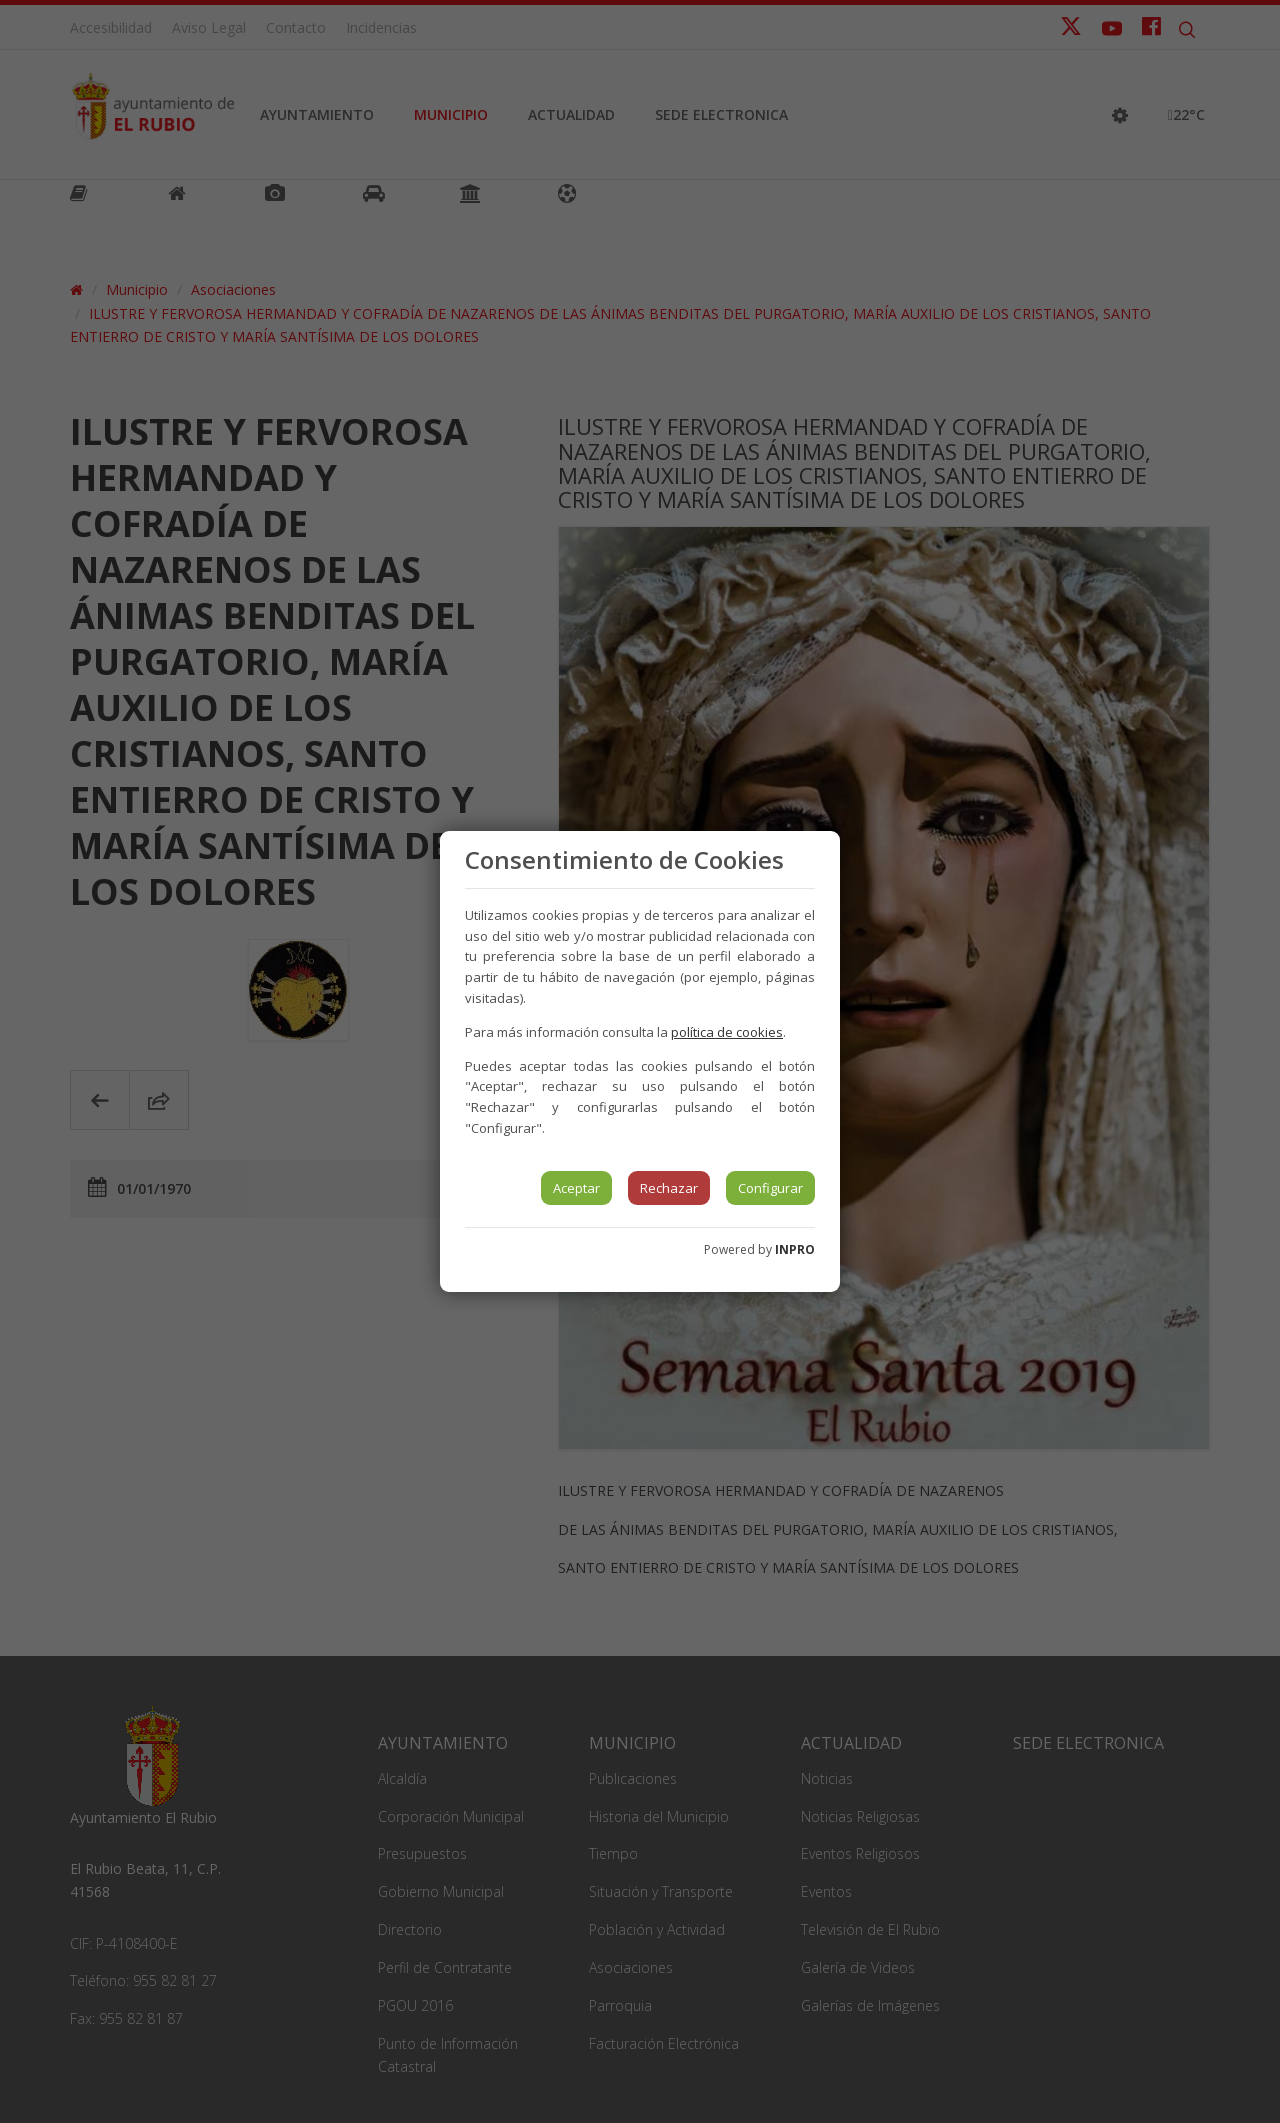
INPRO (795, 1249)
